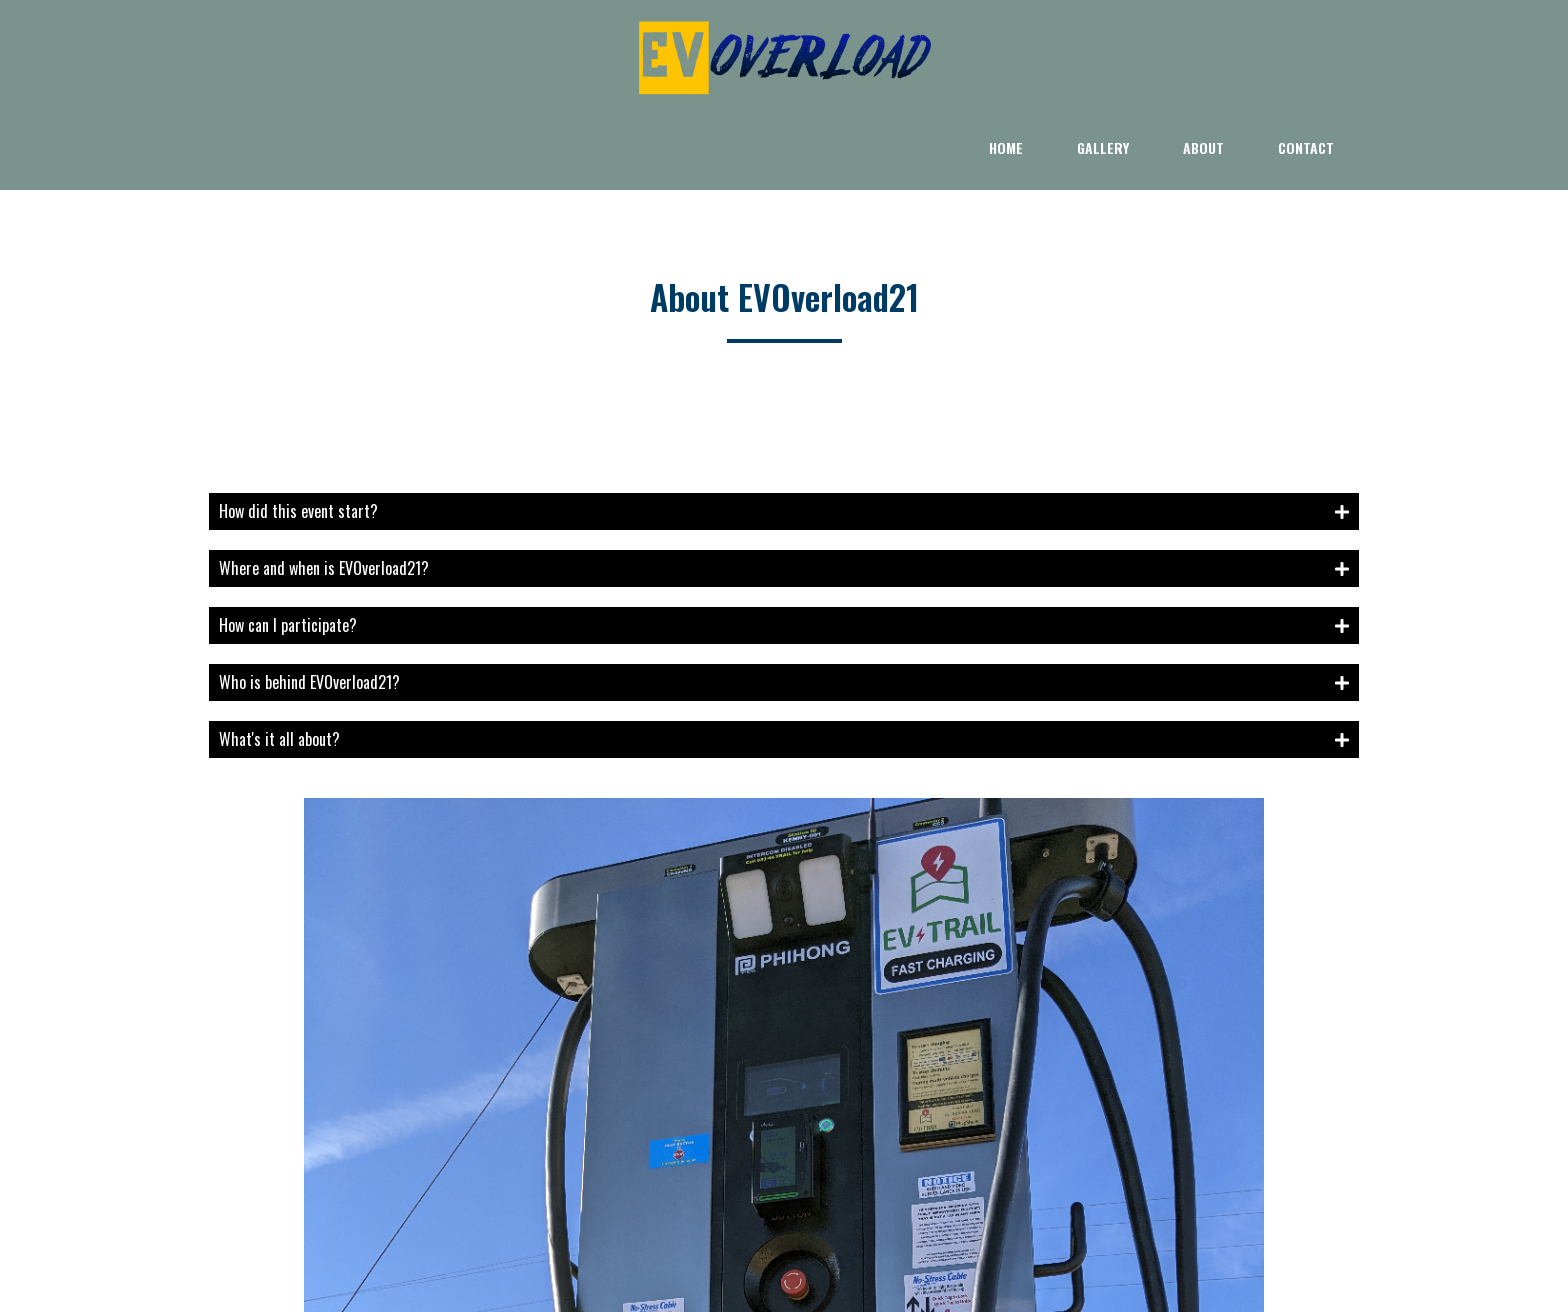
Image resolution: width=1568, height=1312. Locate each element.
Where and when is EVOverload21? (324, 486)
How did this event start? (298, 429)
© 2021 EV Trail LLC (784, 1243)
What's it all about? (279, 657)
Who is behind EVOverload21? (309, 600)
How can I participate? (288, 543)
